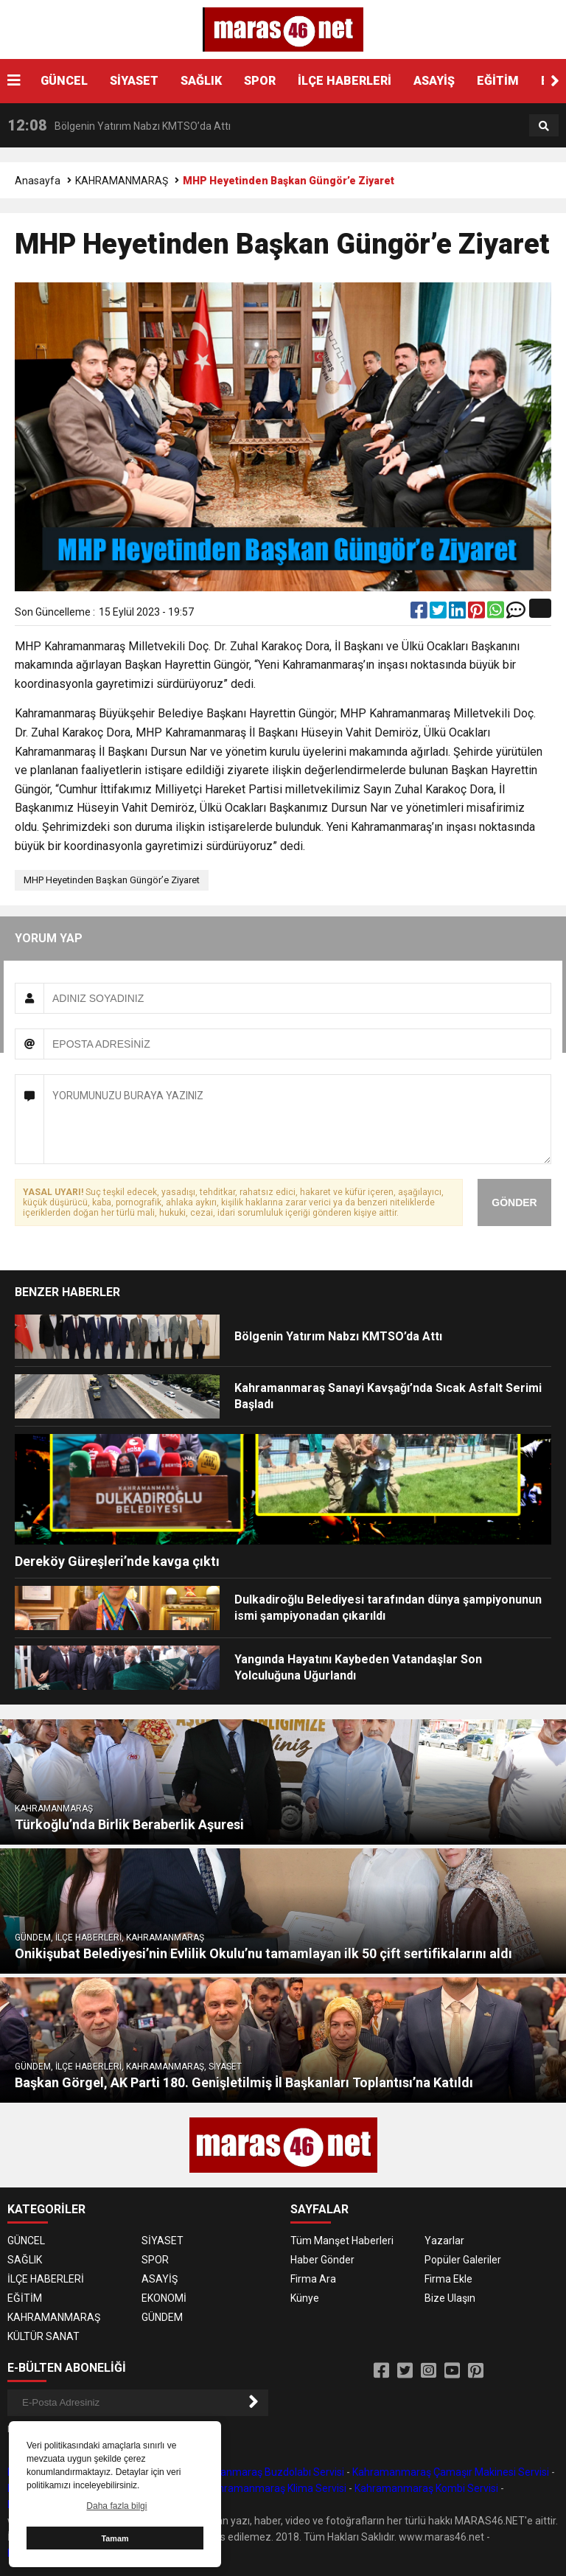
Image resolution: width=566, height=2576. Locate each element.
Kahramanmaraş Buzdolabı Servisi (264, 2472)
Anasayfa (37, 181)
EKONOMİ (164, 2298)
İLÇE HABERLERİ (344, 81)
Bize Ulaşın (449, 2298)
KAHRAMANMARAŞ (121, 181)
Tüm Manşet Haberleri (342, 2240)
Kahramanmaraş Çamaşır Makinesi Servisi (450, 2472)
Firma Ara (313, 2279)
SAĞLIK (201, 81)
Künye (304, 2298)
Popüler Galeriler (462, 2260)
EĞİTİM (498, 81)
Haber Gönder (322, 2260)
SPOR (260, 81)
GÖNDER (514, 1202)
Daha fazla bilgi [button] (116, 2506)
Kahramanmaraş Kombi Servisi (426, 2488)
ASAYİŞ (434, 81)
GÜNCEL (64, 81)
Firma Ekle (448, 2279)
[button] (555, 81)
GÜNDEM (162, 2317)
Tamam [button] (114, 2538)
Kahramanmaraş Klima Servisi (276, 2488)
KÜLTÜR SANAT (43, 2336)
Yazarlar (444, 2240)
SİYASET (134, 81)
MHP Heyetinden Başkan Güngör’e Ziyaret (112, 879)
